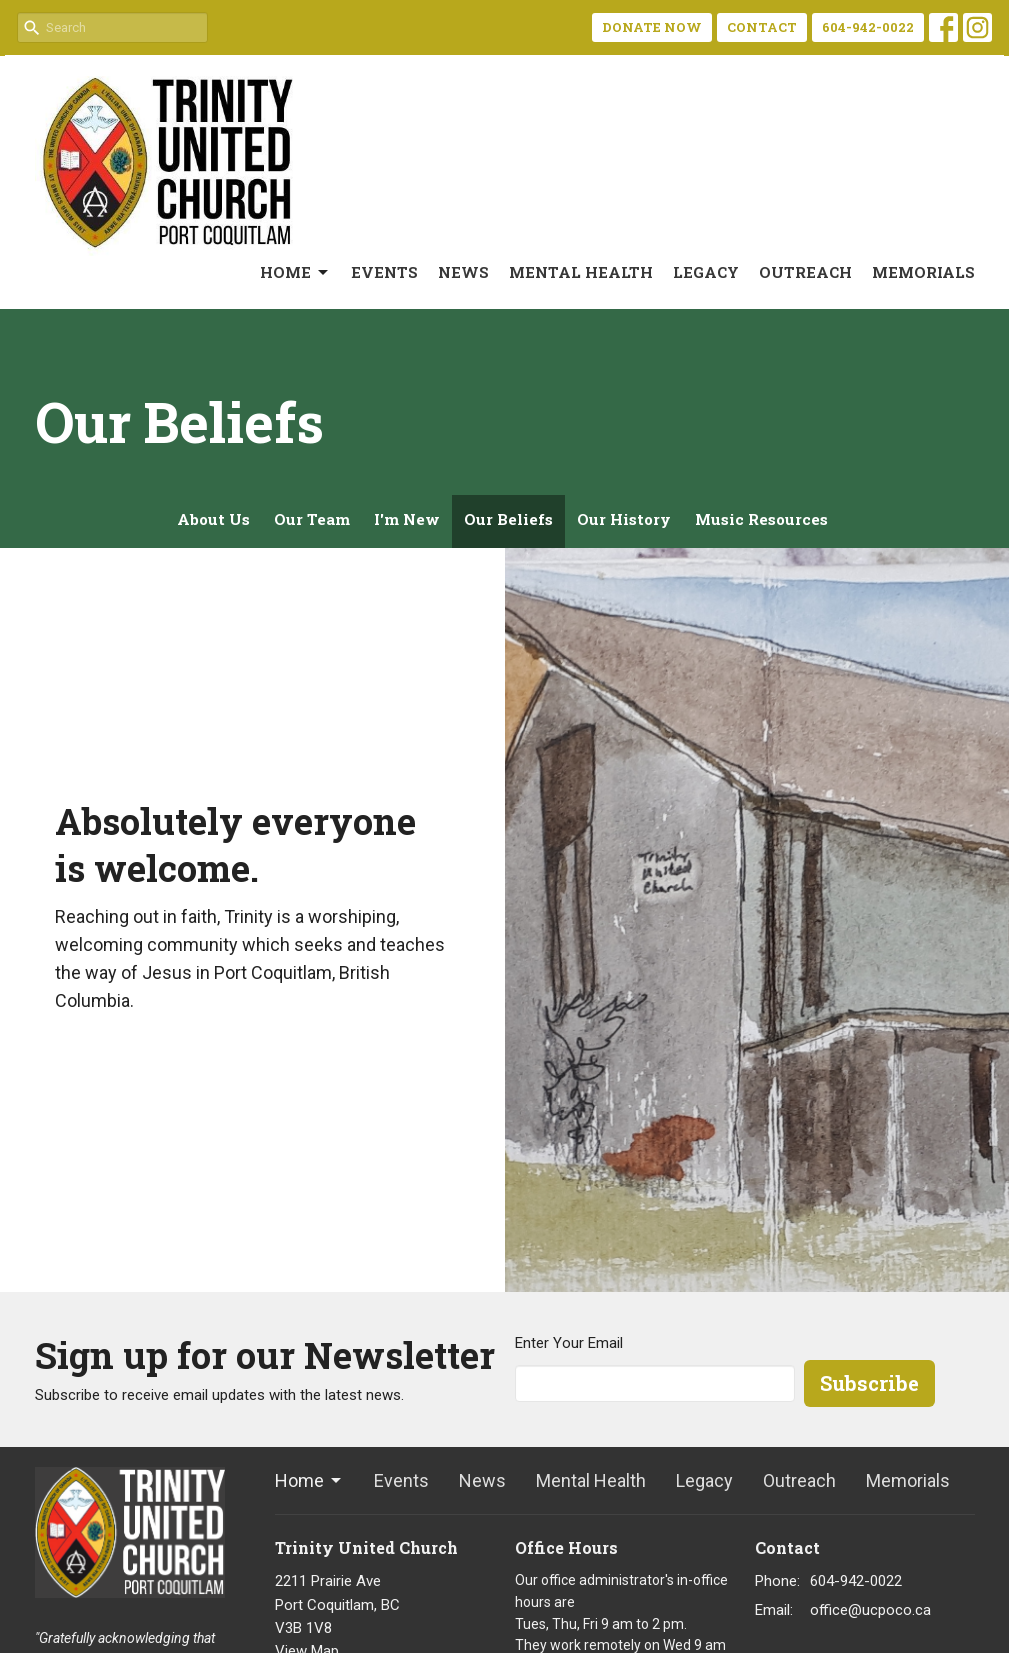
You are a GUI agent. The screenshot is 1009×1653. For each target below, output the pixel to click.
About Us (213, 519)
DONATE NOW (652, 27)
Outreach (805, 272)
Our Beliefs (508, 519)
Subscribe (869, 1383)
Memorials (923, 272)
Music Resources (761, 519)
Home (295, 272)
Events (384, 272)
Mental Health (581, 272)
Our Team (312, 519)
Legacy (706, 272)
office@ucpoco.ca (870, 1610)
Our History (624, 519)
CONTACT (762, 27)
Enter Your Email (569, 1343)
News (463, 272)
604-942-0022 (868, 27)
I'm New (407, 519)
